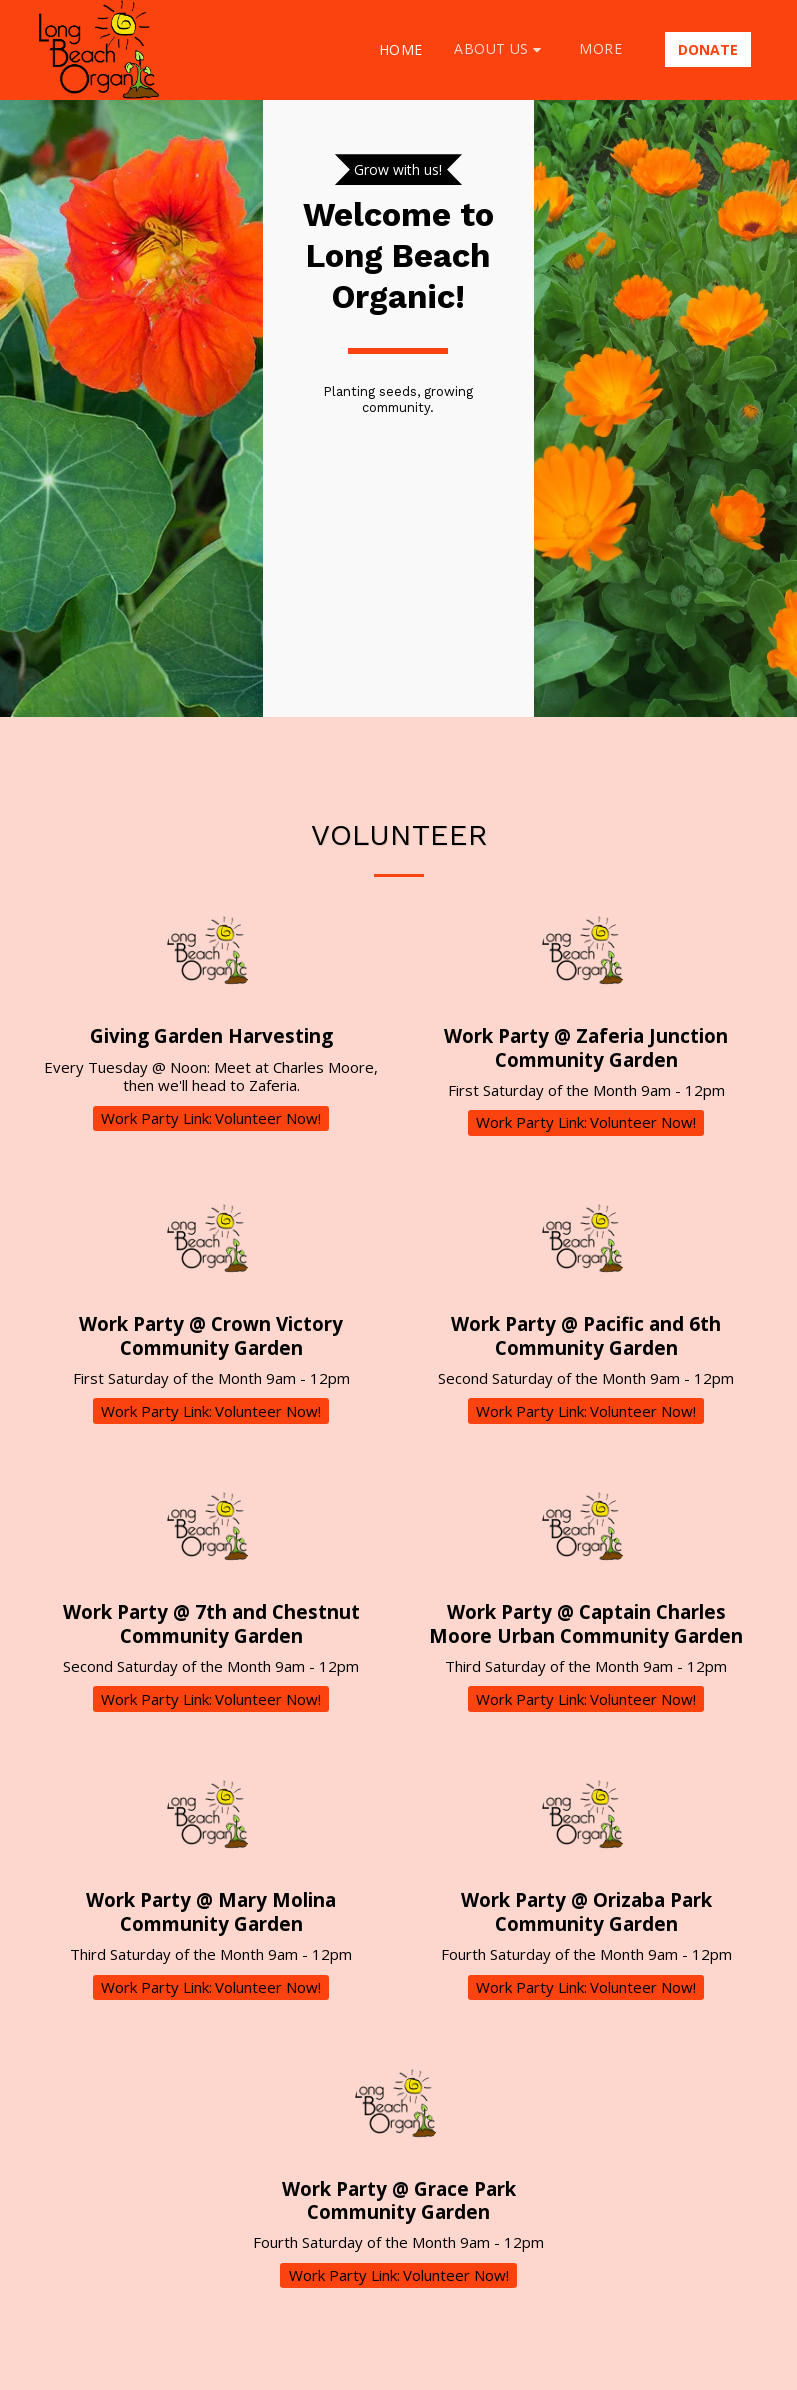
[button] (500, 49)
